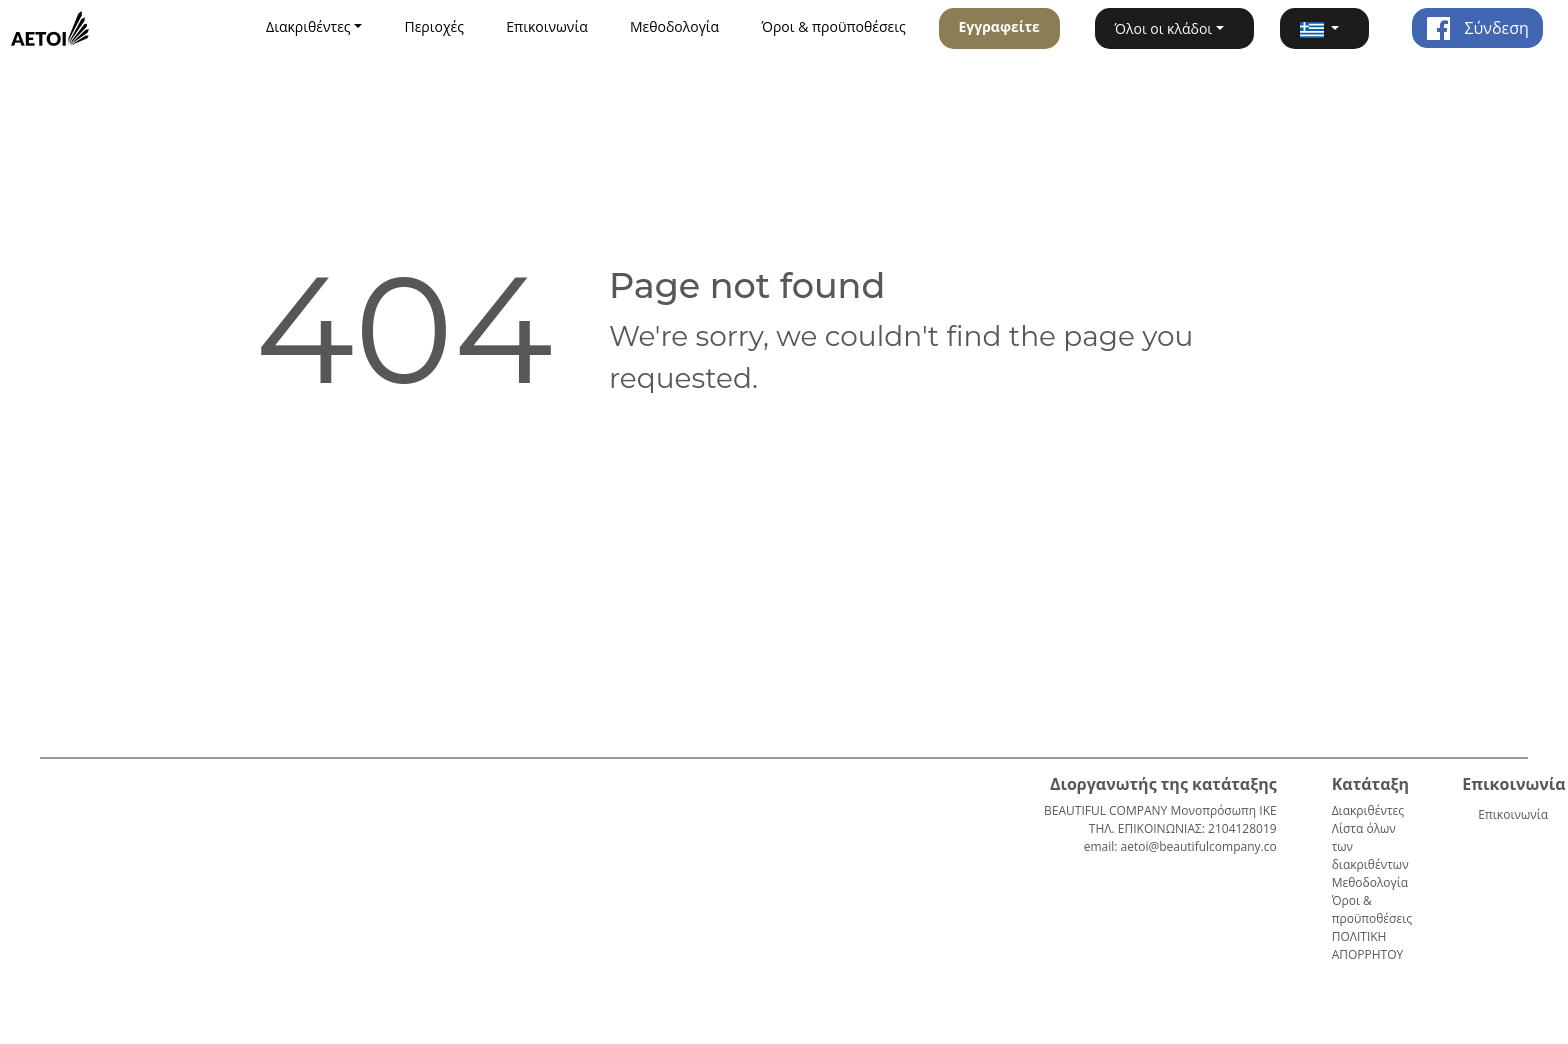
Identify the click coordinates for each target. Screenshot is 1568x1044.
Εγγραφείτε (998, 26)
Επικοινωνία (546, 26)
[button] (1324, 28)
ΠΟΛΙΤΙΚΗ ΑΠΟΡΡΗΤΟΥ (1368, 945)
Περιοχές (434, 26)
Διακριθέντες (1368, 810)
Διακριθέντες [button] (308, 26)
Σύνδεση (1477, 28)
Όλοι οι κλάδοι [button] (1164, 28)
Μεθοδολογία (674, 26)
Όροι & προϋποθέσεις (833, 26)
